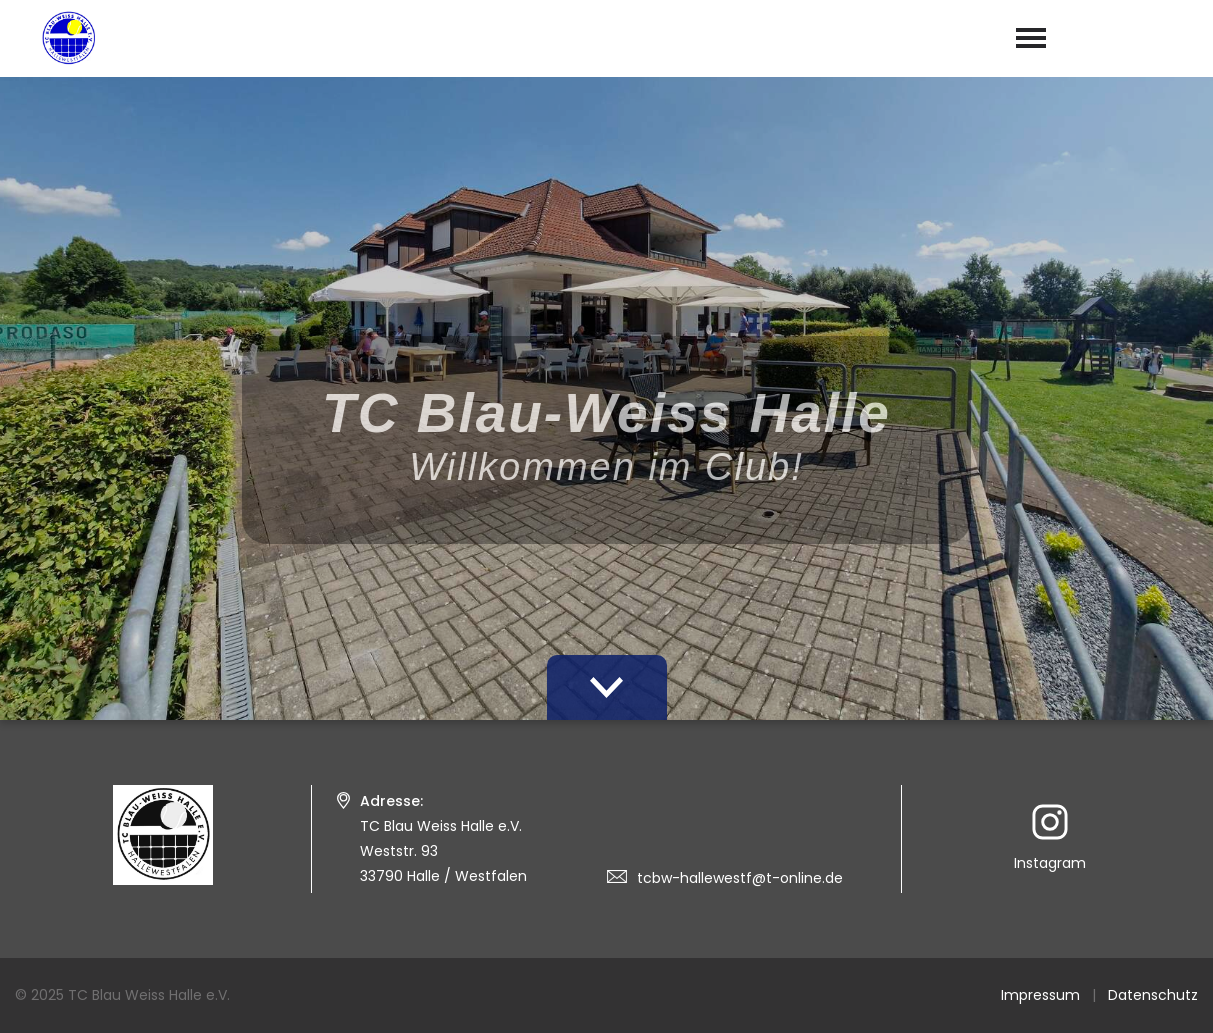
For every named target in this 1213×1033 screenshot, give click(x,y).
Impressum (1040, 995)
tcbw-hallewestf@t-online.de (740, 878)
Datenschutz (1153, 995)
